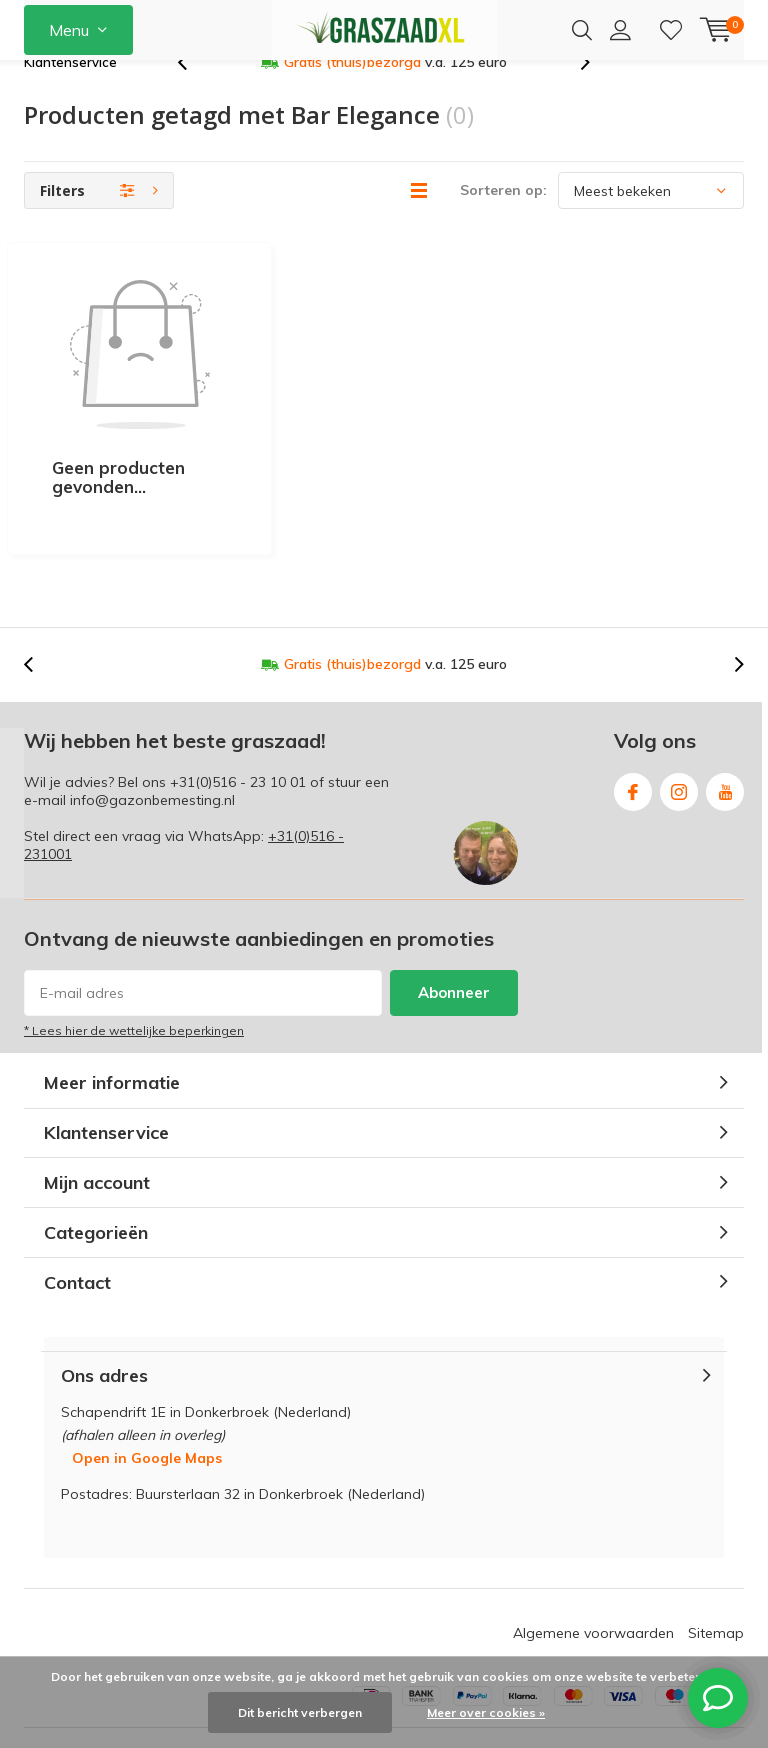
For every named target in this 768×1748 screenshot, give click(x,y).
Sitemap (716, 1545)
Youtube (725, 699)
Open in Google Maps (147, 1370)
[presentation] (193, 94)
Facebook (633, 699)
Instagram (679, 699)
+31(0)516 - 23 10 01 (238, 694)
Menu (69, 30)
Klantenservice (70, 94)
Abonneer (454, 905)
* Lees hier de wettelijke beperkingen (134, 943)
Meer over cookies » (486, 1712)
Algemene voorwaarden (593, 1545)
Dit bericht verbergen (300, 1712)
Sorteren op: (503, 222)
